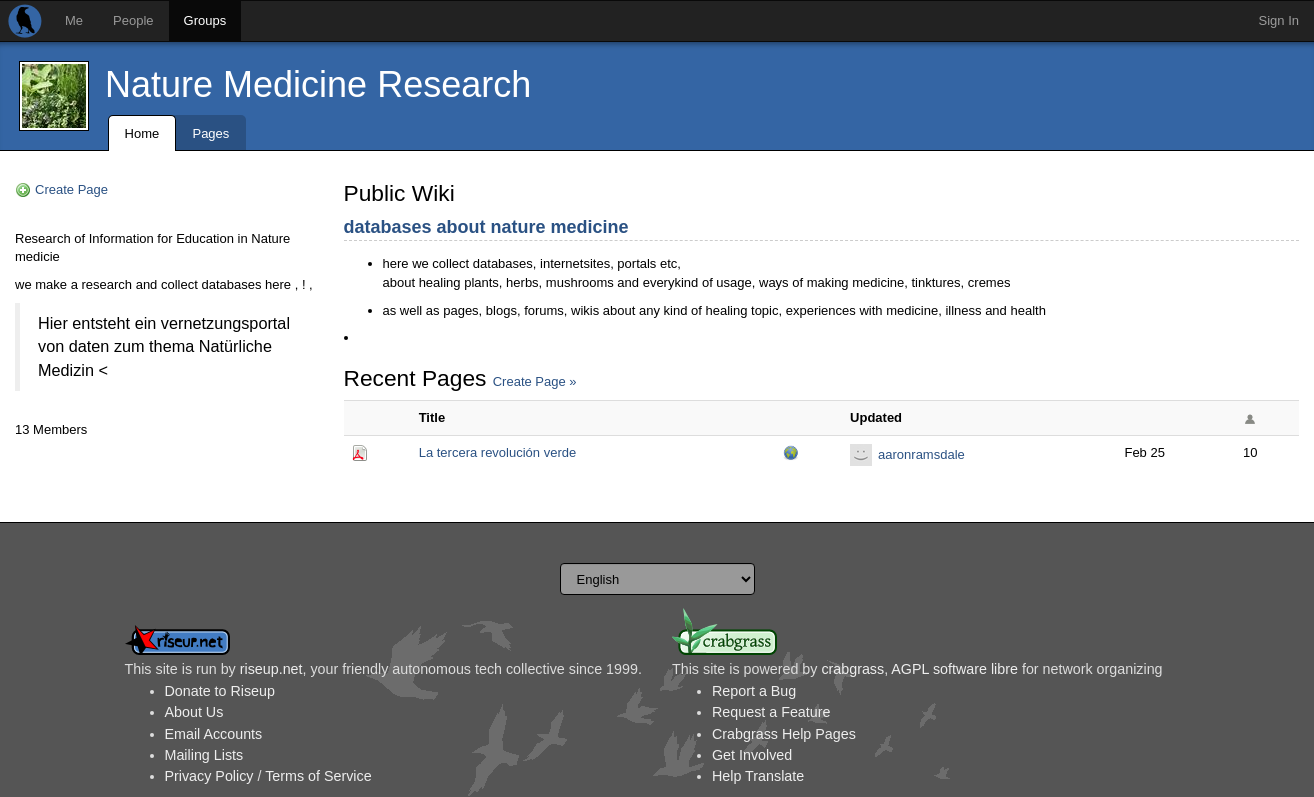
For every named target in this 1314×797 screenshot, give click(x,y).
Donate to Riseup (220, 691)
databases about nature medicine (486, 227)
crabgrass (852, 669)
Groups (205, 20)
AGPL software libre (954, 669)
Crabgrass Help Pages (784, 734)
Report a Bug (754, 691)
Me (74, 20)
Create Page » (535, 381)
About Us (194, 712)
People (133, 20)
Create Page (71, 189)
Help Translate (758, 776)
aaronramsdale (921, 454)
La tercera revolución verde (498, 452)
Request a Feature (771, 712)
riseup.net (271, 669)
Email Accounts (214, 734)
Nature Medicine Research (318, 84)
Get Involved (752, 755)
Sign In (1279, 20)
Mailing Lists (204, 755)
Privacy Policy (209, 776)
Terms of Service (318, 776)
